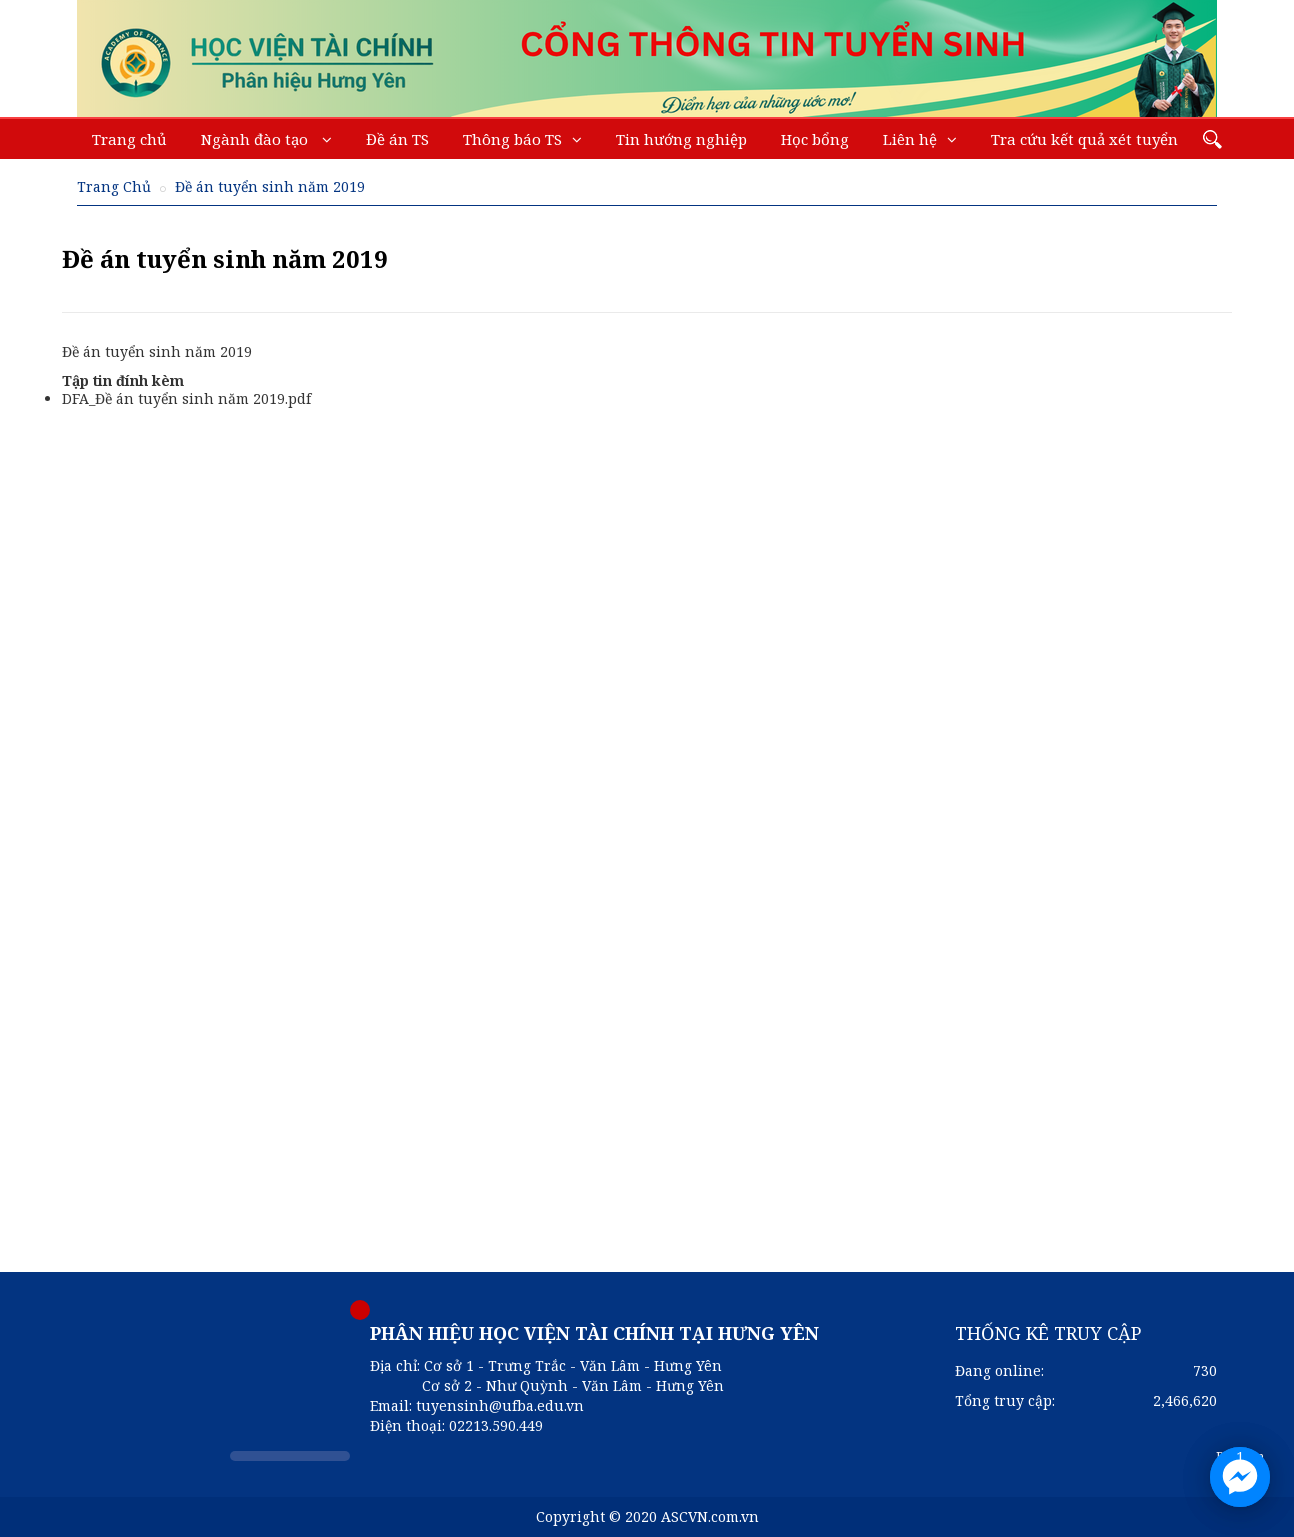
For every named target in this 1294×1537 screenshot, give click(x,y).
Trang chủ (129, 139)
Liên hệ (910, 139)
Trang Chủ (114, 186)
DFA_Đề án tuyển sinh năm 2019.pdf (186, 398)
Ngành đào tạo (256, 139)
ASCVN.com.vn (710, 1516)
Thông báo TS (512, 139)
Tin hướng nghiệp (681, 139)
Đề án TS (397, 139)
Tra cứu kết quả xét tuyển (1084, 139)
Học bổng (815, 139)
